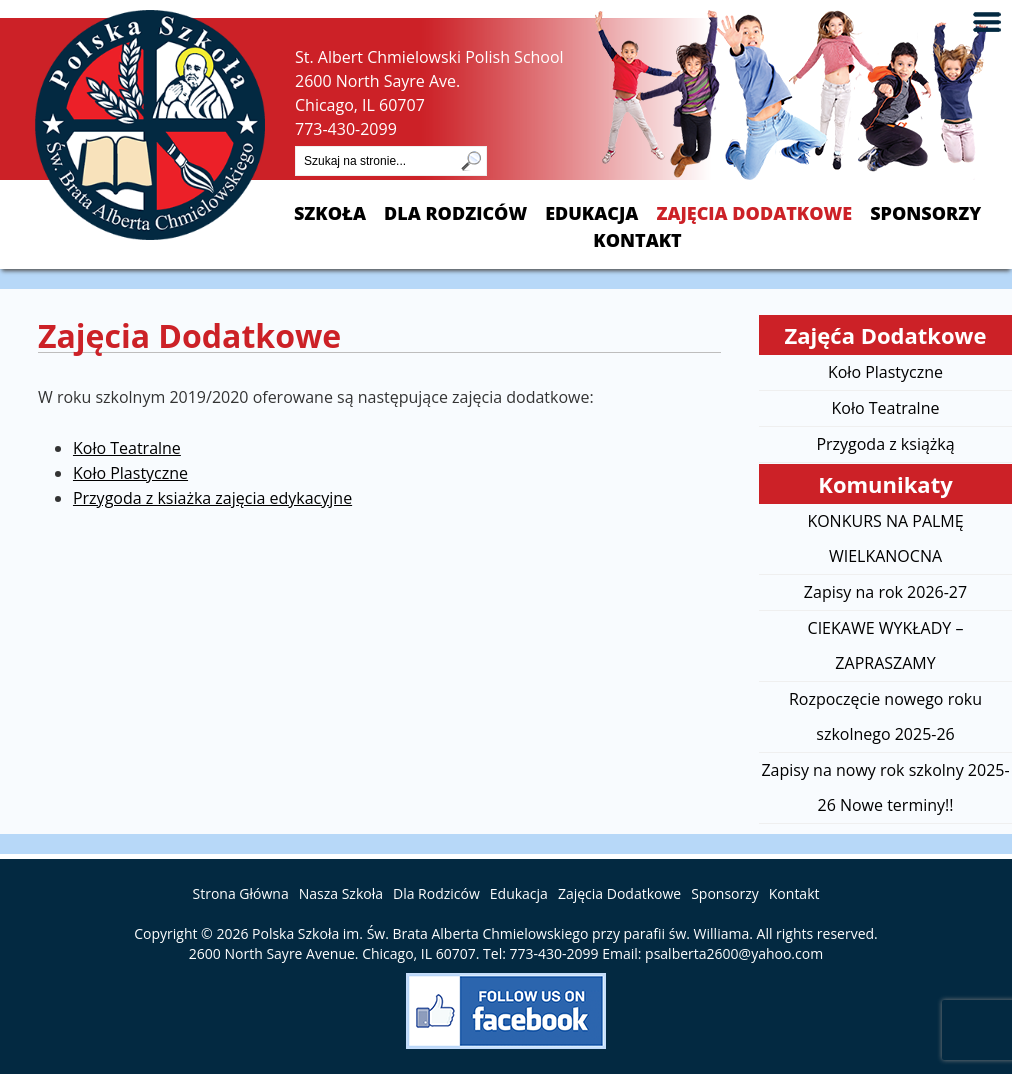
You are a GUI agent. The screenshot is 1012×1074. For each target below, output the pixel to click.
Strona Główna (241, 893)
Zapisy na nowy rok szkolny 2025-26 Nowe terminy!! (885, 787)
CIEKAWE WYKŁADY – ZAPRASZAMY (886, 645)
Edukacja (591, 213)
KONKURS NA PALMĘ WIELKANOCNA (885, 538)
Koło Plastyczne (130, 473)
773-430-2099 (346, 129)
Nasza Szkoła (341, 893)
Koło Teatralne (127, 448)
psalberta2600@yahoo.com (734, 953)
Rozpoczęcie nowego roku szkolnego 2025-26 (885, 716)
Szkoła (330, 213)
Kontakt (637, 240)
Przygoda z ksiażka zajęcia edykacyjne (212, 498)
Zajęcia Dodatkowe (754, 213)
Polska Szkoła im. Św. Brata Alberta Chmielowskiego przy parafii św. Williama (500, 933)
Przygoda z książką (885, 444)
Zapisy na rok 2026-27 (885, 592)
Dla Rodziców (455, 213)
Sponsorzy (925, 213)
